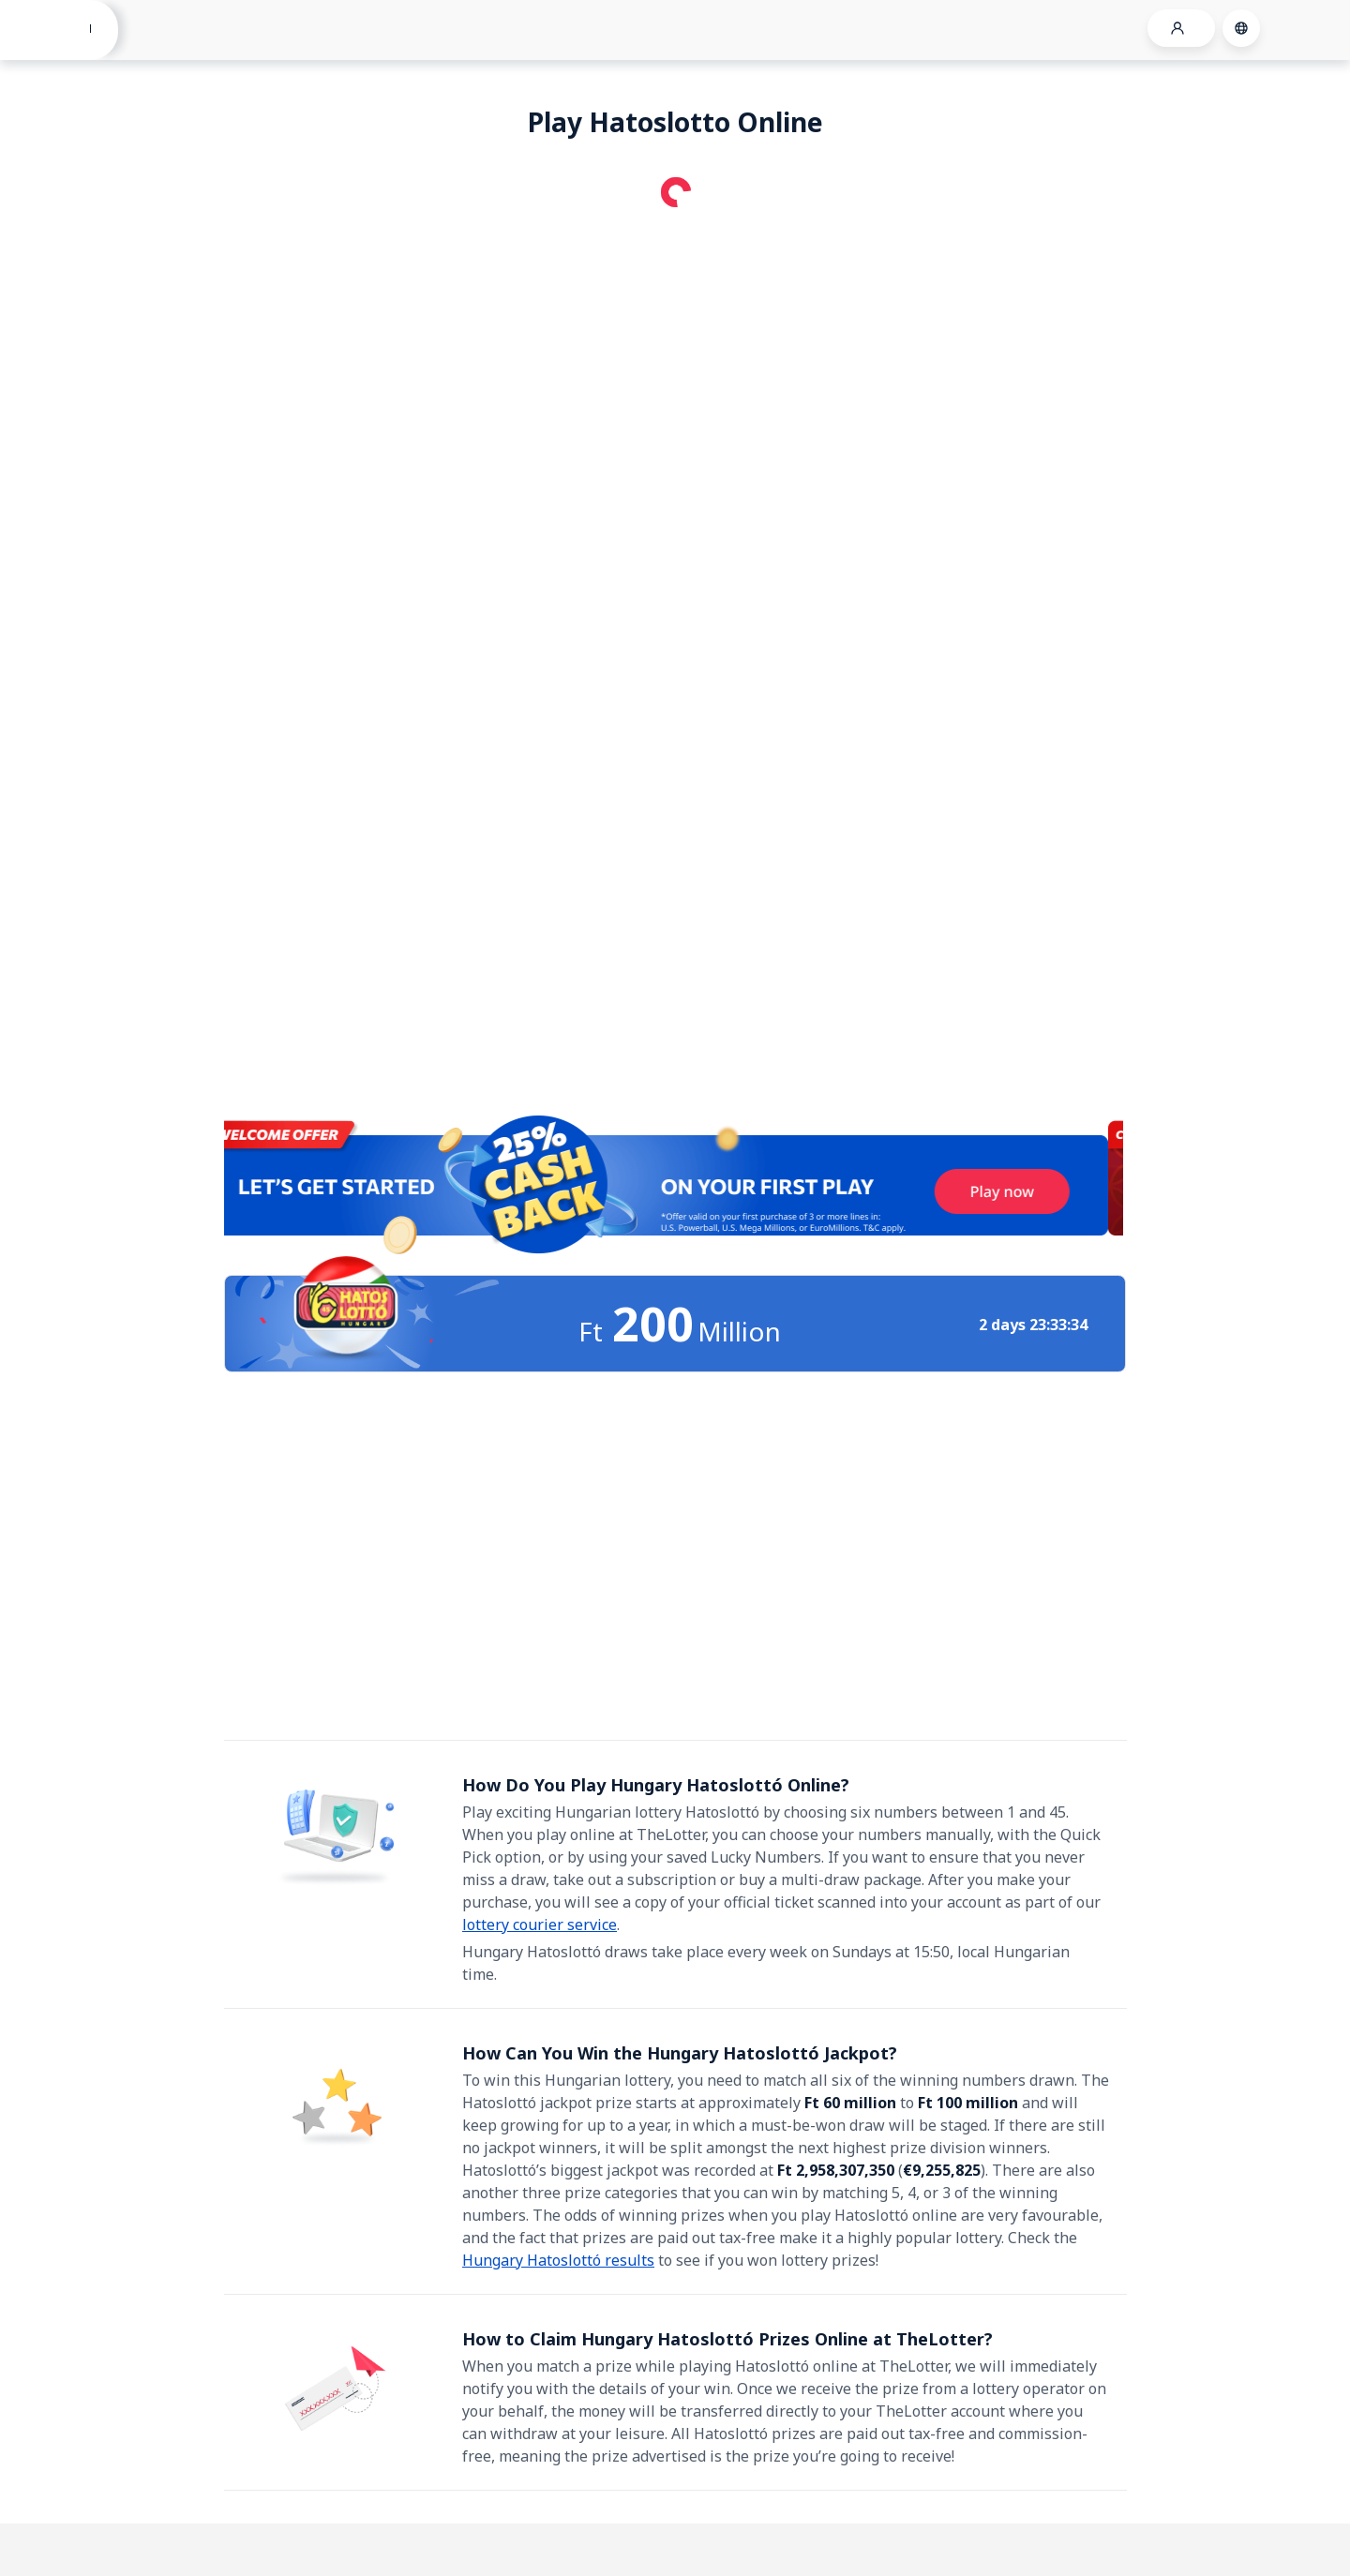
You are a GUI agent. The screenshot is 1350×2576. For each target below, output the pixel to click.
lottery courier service (539, 1924)
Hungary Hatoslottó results (558, 2260)
